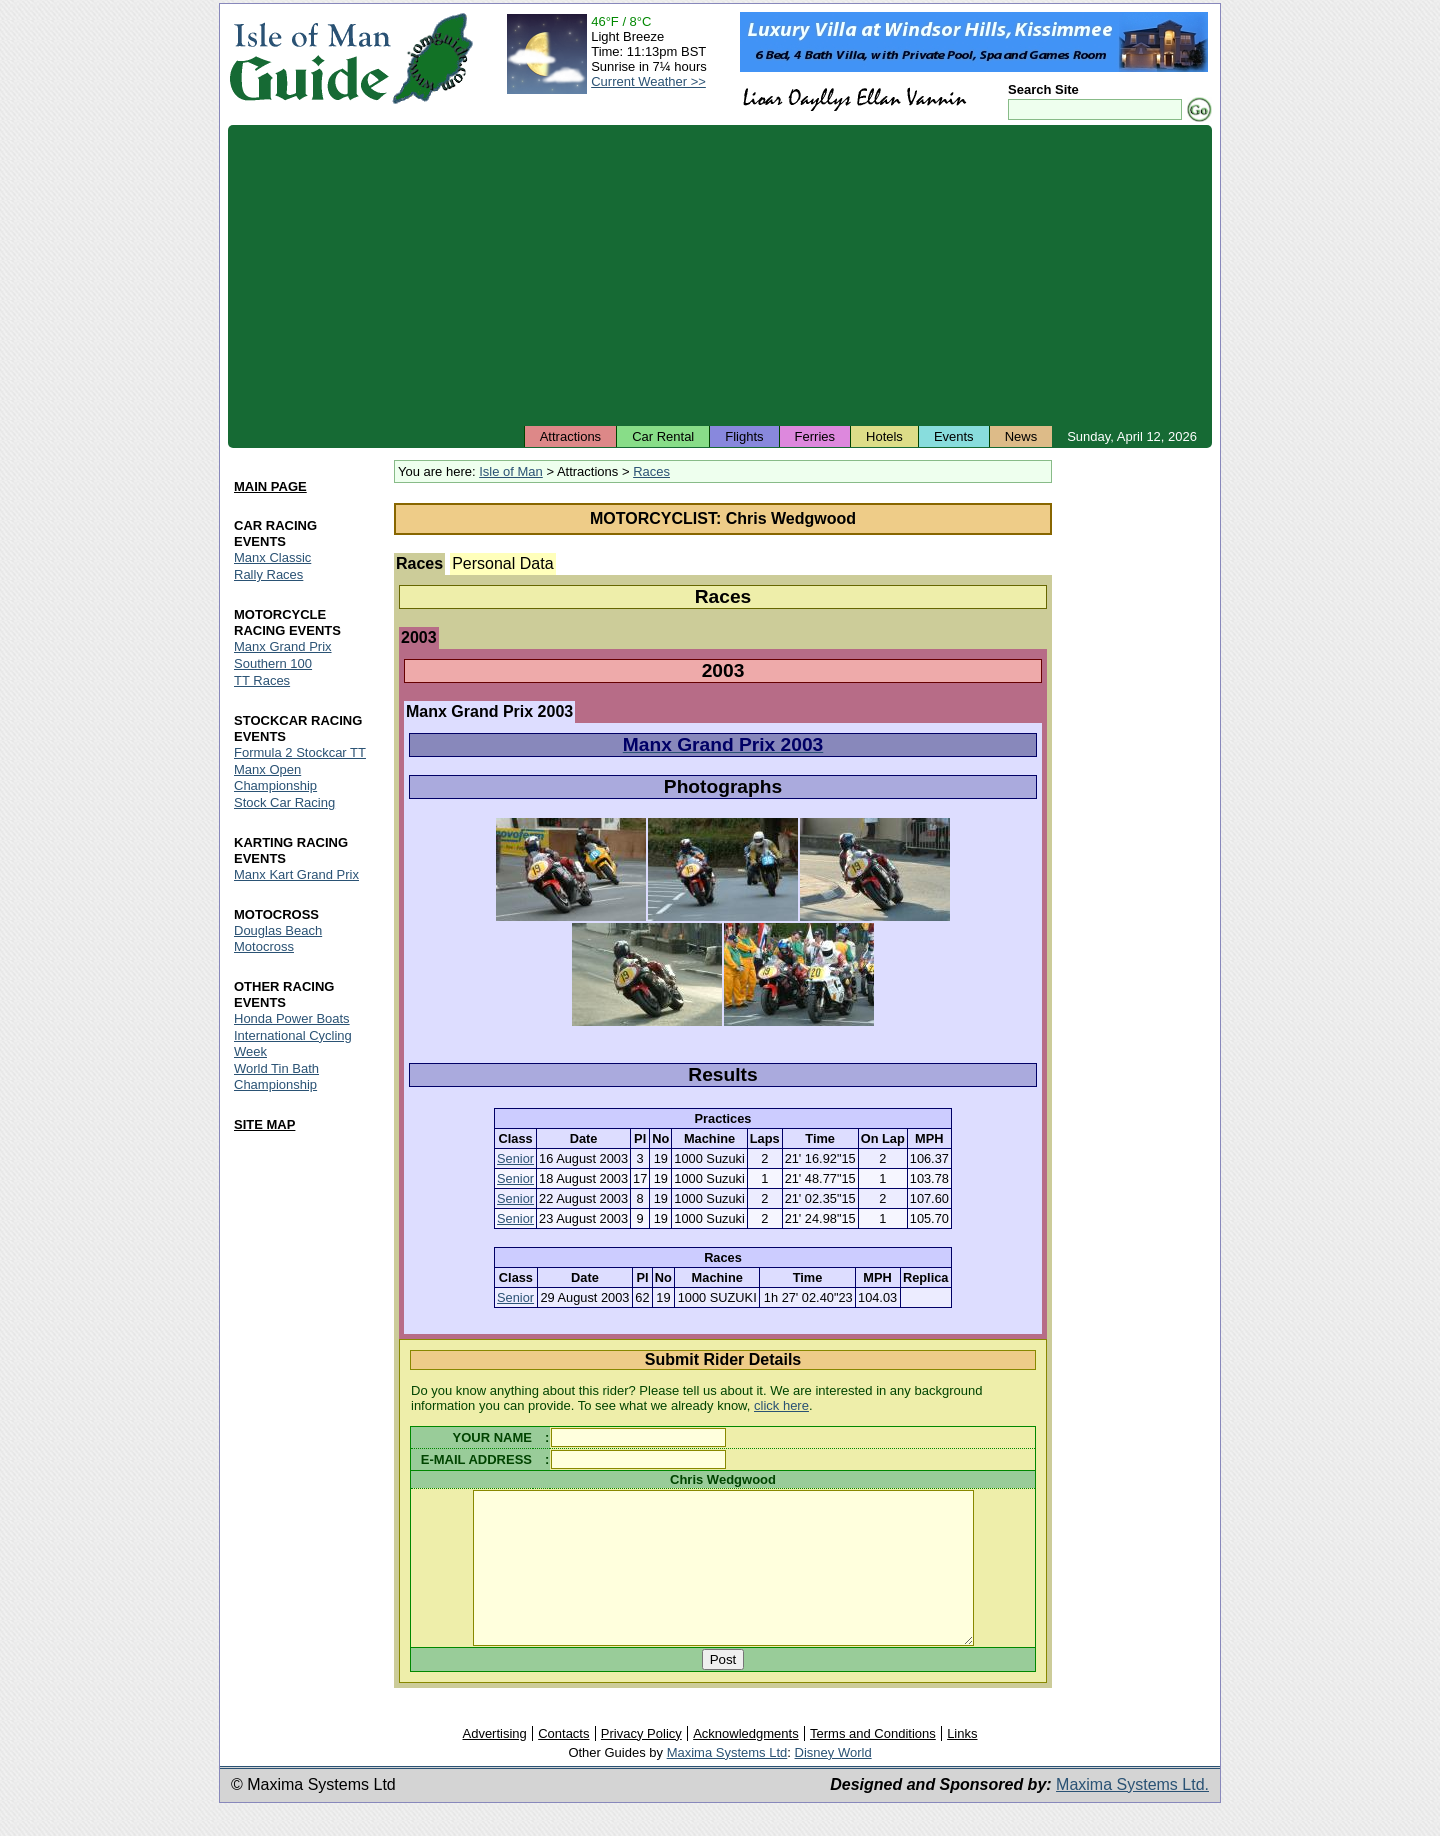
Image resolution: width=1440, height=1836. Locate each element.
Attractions (570, 436)
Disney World (833, 1782)
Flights (744, 436)
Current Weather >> (648, 81)
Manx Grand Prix (283, 646)
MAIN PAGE (270, 486)
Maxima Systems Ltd (727, 1782)
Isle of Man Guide (309, 58)
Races (651, 471)
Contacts (563, 1763)
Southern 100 (273, 663)
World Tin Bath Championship (276, 1076)
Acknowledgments (746, 1763)
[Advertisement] (720, 275)
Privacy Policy (641, 1763)
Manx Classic (272, 557)
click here (781, 1405)
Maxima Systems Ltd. (1132, 1814)
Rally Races (268, 574)
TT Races (262, 680)
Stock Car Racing (284, 802)
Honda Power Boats (292, 1018)
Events (954, 436)
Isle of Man (511, 471)
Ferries (815, 436)
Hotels (884, 436)
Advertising (494, 1763)
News (1021, 436)
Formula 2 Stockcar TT (300, 752)
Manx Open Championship (275, 777)
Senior (515, 1158)
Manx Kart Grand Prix (296, 874)
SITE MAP (264, 1124)
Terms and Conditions (873, 1763)
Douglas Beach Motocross (278, 938)
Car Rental (663, 436)
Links (962, 1763)
